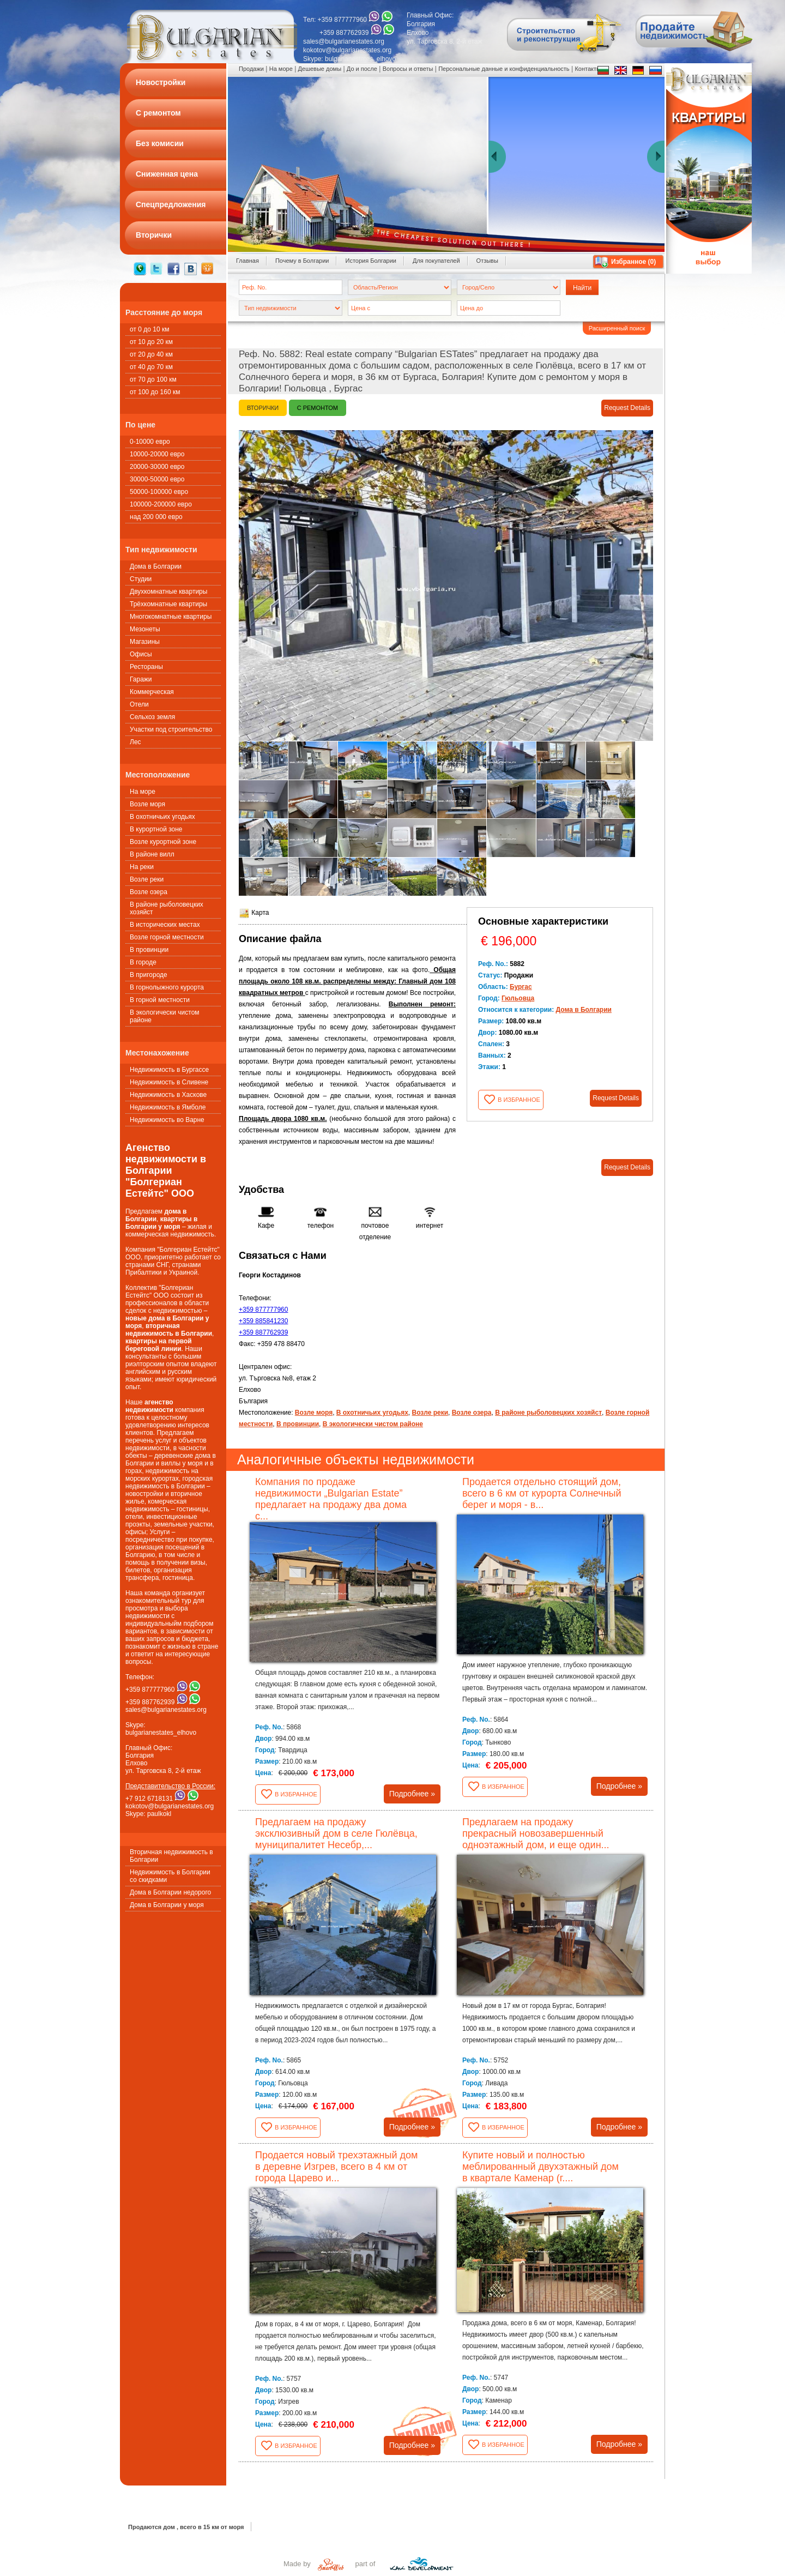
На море (142, 791)
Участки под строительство (171, 729)
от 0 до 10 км (149, 329)
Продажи (251, 68)
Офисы (141, 654)
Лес (135, 742)
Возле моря (147, 804)
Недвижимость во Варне (167, 1120)
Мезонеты (145, 629)
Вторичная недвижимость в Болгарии (171, 1855)
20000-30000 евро (157, 466)
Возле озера (148, 892)
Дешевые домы (319, 68)
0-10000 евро (150, 441)
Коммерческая (152, 692)
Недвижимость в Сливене (169, 1082)
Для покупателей (436, 260)
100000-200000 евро (161, 504)
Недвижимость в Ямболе (168, 1107)
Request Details (627, 408)
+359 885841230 (263, 1321)
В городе (143, 962)
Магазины (145, 641)
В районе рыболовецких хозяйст (166, 908)
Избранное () (633, 262)
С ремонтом (317, 408)
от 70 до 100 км (153, 379)
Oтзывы (487, 260)
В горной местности (160, 1000)
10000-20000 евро (157, 454)
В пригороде (148, 975)
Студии (141, 579)
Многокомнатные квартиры (171, 616)
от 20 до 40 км (151, 354)
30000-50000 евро (157, 479)
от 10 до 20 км (151, 342)
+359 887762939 (263, 1332)
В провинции (149, 950)
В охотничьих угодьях (162, 817)
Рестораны (146, 667)
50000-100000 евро (159, 492)
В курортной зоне (156, 829)
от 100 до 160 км (155, 392)
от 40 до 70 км (151, 367)
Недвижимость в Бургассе (169, 1069)
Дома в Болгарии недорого (170, 1892)
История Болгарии (370, 260)
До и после (362, 68)
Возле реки (147, 879)
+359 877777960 (263, 1309)
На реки (142, 867)
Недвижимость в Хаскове (168, 1095)
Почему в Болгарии (302, 260)
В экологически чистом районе (165, 1016)
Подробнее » (412, 1793)
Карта (254, 912)
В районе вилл (152, 854)
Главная (247, 260)
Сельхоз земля (152, 717)
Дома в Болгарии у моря (167, 1905)
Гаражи (141, 679)
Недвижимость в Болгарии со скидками (170, 1876)
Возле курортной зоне (163, 842)
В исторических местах (165, 924)
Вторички (263, 408)
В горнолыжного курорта (167, 987)
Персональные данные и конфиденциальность (503, 68)
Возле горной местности (167, 937)
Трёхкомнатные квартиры (168, 604)
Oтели (139, 704)
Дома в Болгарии (156, 566)
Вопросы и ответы (408, 68)
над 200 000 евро (156, 517)
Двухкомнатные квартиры (168, 591)
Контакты (588, 68)
